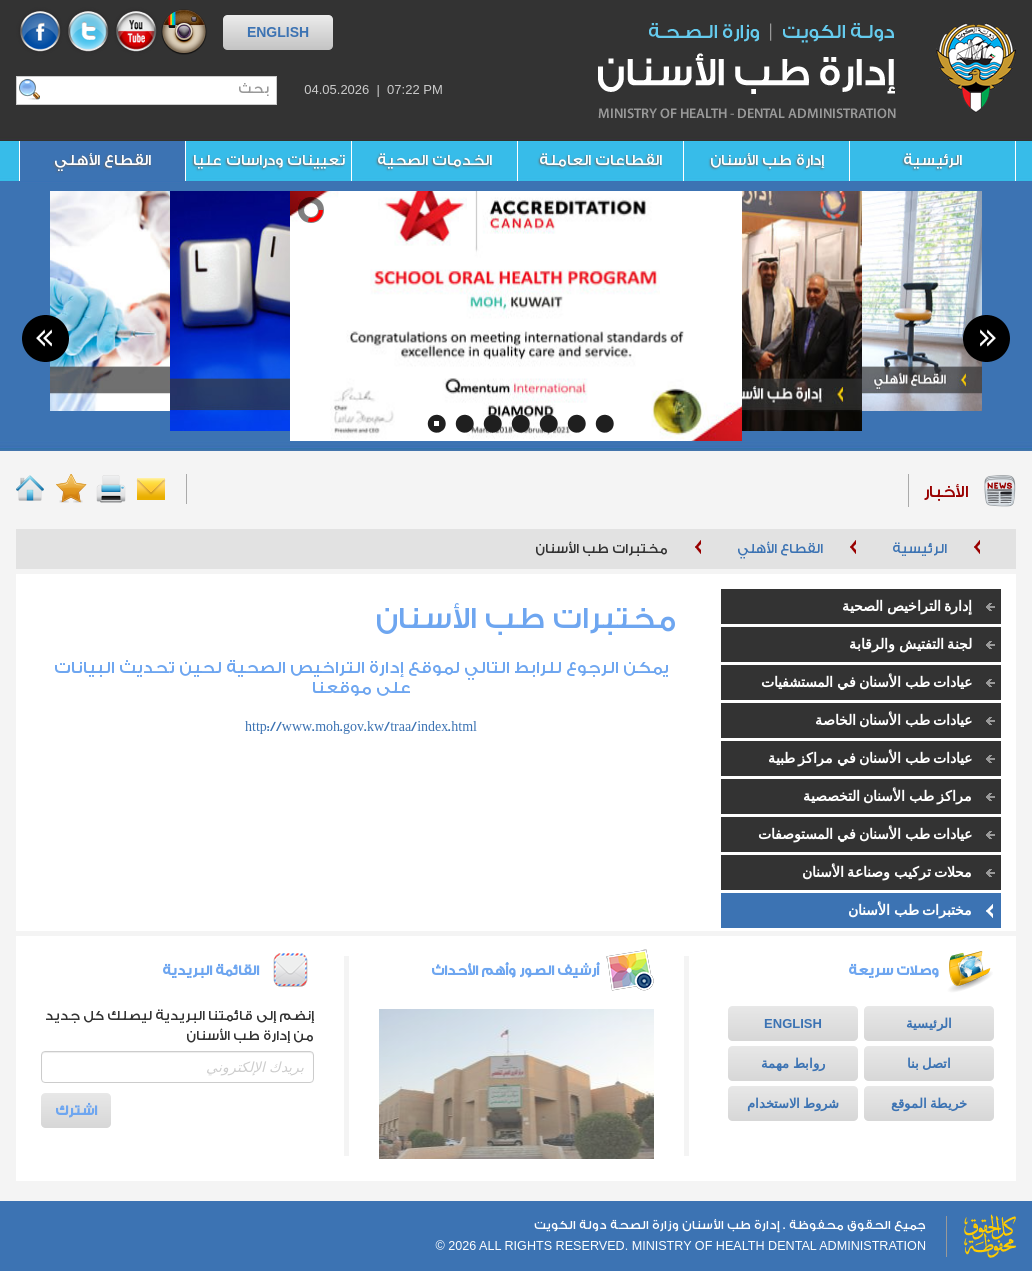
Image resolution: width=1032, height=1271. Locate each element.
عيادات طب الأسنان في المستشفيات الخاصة (881, 687)
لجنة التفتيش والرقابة (910, 644)
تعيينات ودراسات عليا (269, 160)
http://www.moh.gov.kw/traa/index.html (361, 726)
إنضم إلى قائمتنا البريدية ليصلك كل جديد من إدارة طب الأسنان (179, 1025)
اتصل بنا (929, 1063)
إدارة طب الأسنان (767, 160)
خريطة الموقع (929, 1103)
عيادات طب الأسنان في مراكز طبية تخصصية (885, 763)
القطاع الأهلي (102, 160)
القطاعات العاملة (600, 160)
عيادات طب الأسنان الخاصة (894, 720)
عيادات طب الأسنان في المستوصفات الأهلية (879, 839)
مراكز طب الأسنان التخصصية (888, 796)
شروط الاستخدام (793, 1103)
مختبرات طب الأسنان (910, 910)
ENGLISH (278, 32)
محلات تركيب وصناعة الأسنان (887, 872)
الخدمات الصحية (434, 160)
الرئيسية (932, 160)
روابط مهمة (792, 1063)
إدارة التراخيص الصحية (907, 606)
